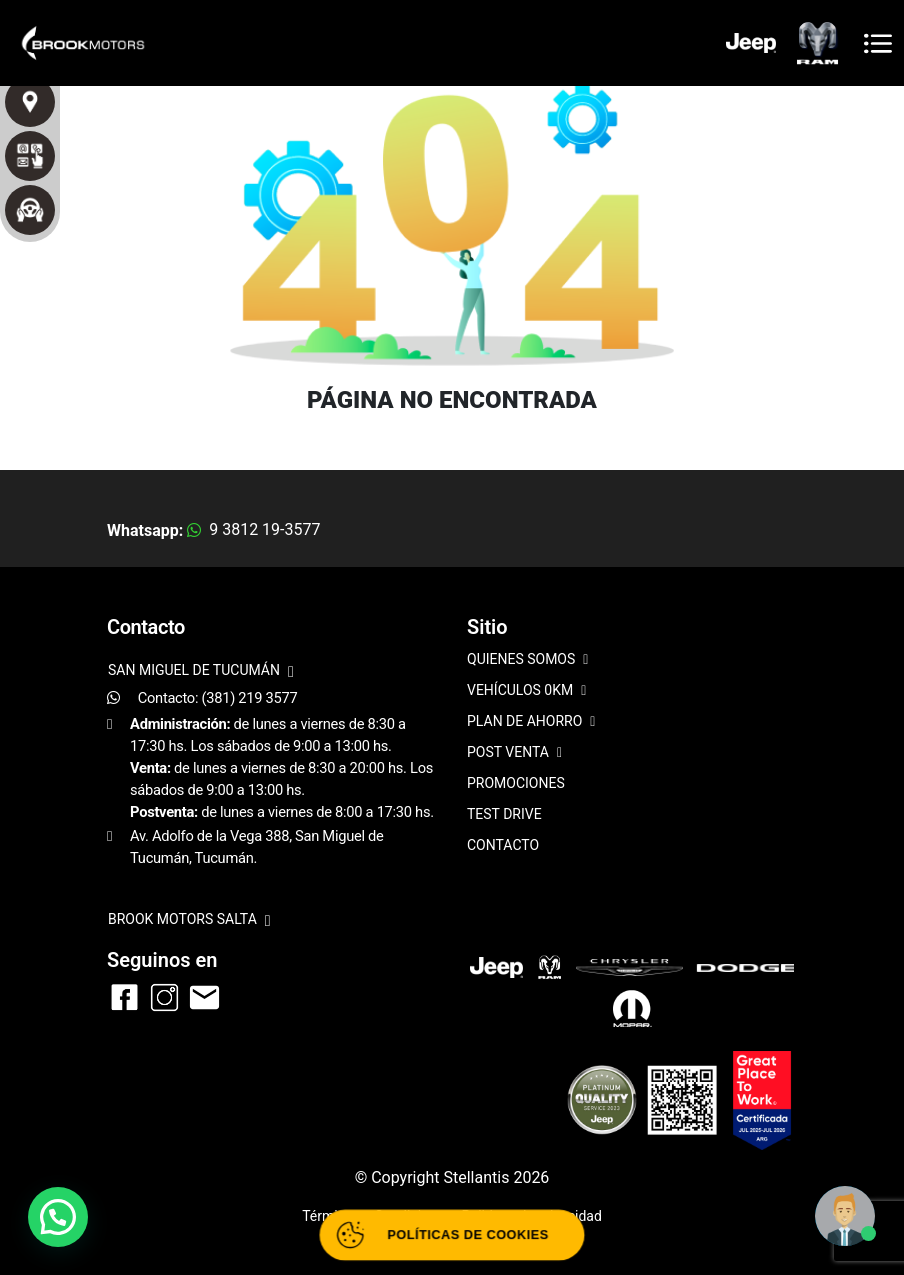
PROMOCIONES (516, 783)
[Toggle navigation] (878, 43)
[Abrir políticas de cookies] (452, 1235)
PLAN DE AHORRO (531, 722)
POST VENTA (514, 753)
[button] (58, 1217)
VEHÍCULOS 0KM (526, 691)
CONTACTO (503, 845)
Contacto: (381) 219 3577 (218, 698)
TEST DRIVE (504, 814)
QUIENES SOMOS (527, 660)
